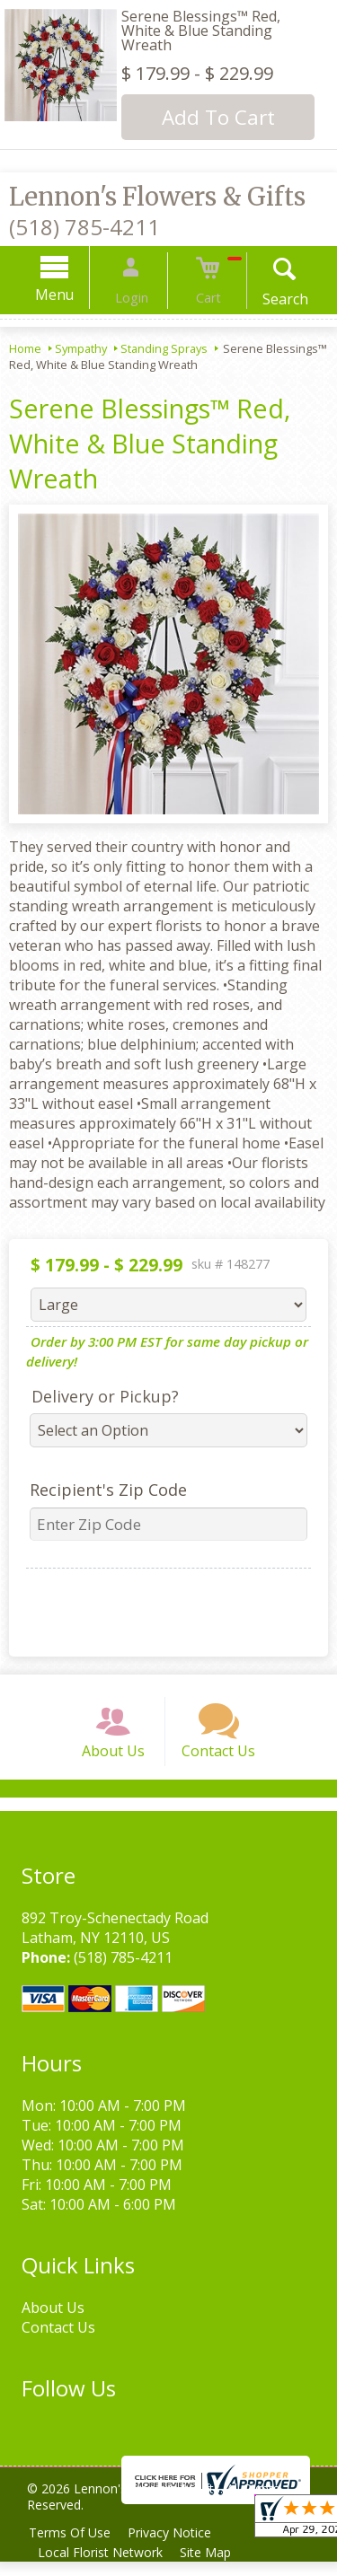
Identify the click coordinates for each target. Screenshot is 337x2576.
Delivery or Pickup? (98, 1396)
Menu (70, 294)
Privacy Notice (176, 2546)
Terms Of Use (72, 2546)
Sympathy (81, 348)
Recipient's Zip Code (101, 1489)
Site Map (212, 2566)
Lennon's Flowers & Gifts (157, 196)
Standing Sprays (164, 348)
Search (269, 299)
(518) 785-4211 (84, 227)
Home (25, 348)
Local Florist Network (102, 2566)
